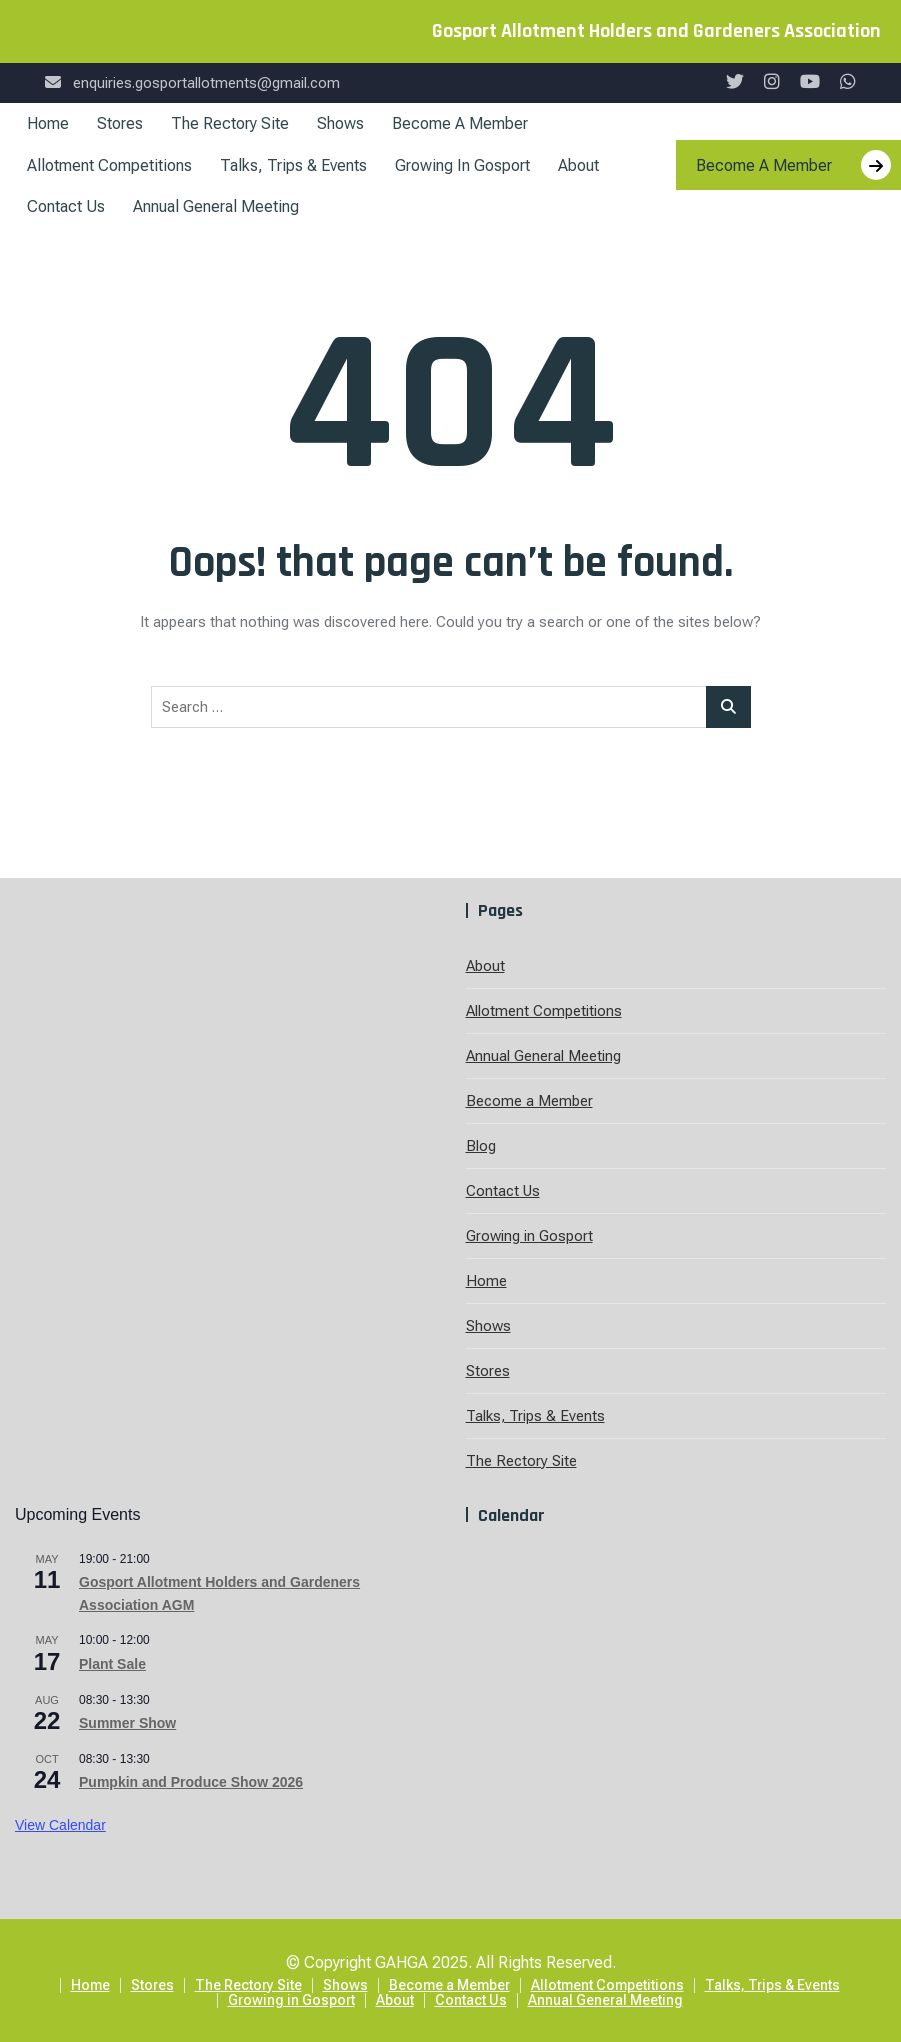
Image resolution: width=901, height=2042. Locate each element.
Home (48, 123)
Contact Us (66, 206)
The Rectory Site (230, 123)
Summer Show (127, 1723)
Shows (340, 123)
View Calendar (60, 1825)
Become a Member (460, 123)
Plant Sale (112, 1664)
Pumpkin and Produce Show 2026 (191, 1782)
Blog (481, 1146)
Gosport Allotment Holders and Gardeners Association (656, 31)
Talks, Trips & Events (293, 165)
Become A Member (793, 165)
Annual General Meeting (216, 206)
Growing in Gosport (462, 165)
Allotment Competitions (109, 165)
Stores (120, 123)
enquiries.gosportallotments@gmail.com (192, 83)
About (578, 165)
